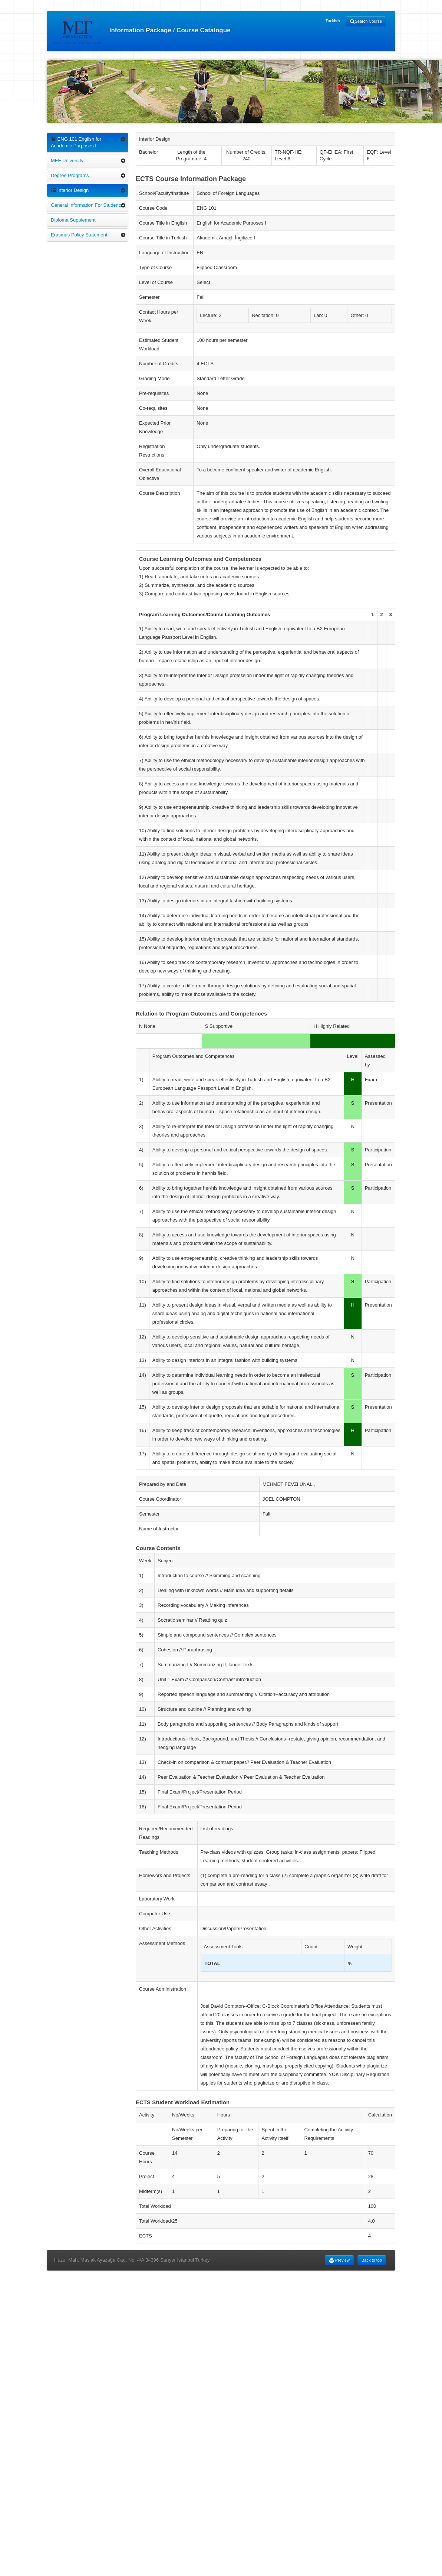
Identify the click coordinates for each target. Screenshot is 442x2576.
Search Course (366, 21)
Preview (339, 2260)
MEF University (67, 160)
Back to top (372, 2260)
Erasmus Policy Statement (79, 235)
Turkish (333, 21)
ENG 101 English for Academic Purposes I (76, 142)
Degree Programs (70, 175)
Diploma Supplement (73, 220)
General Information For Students (86, 205)
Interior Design (70, 190)
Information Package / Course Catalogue (142, 30)
